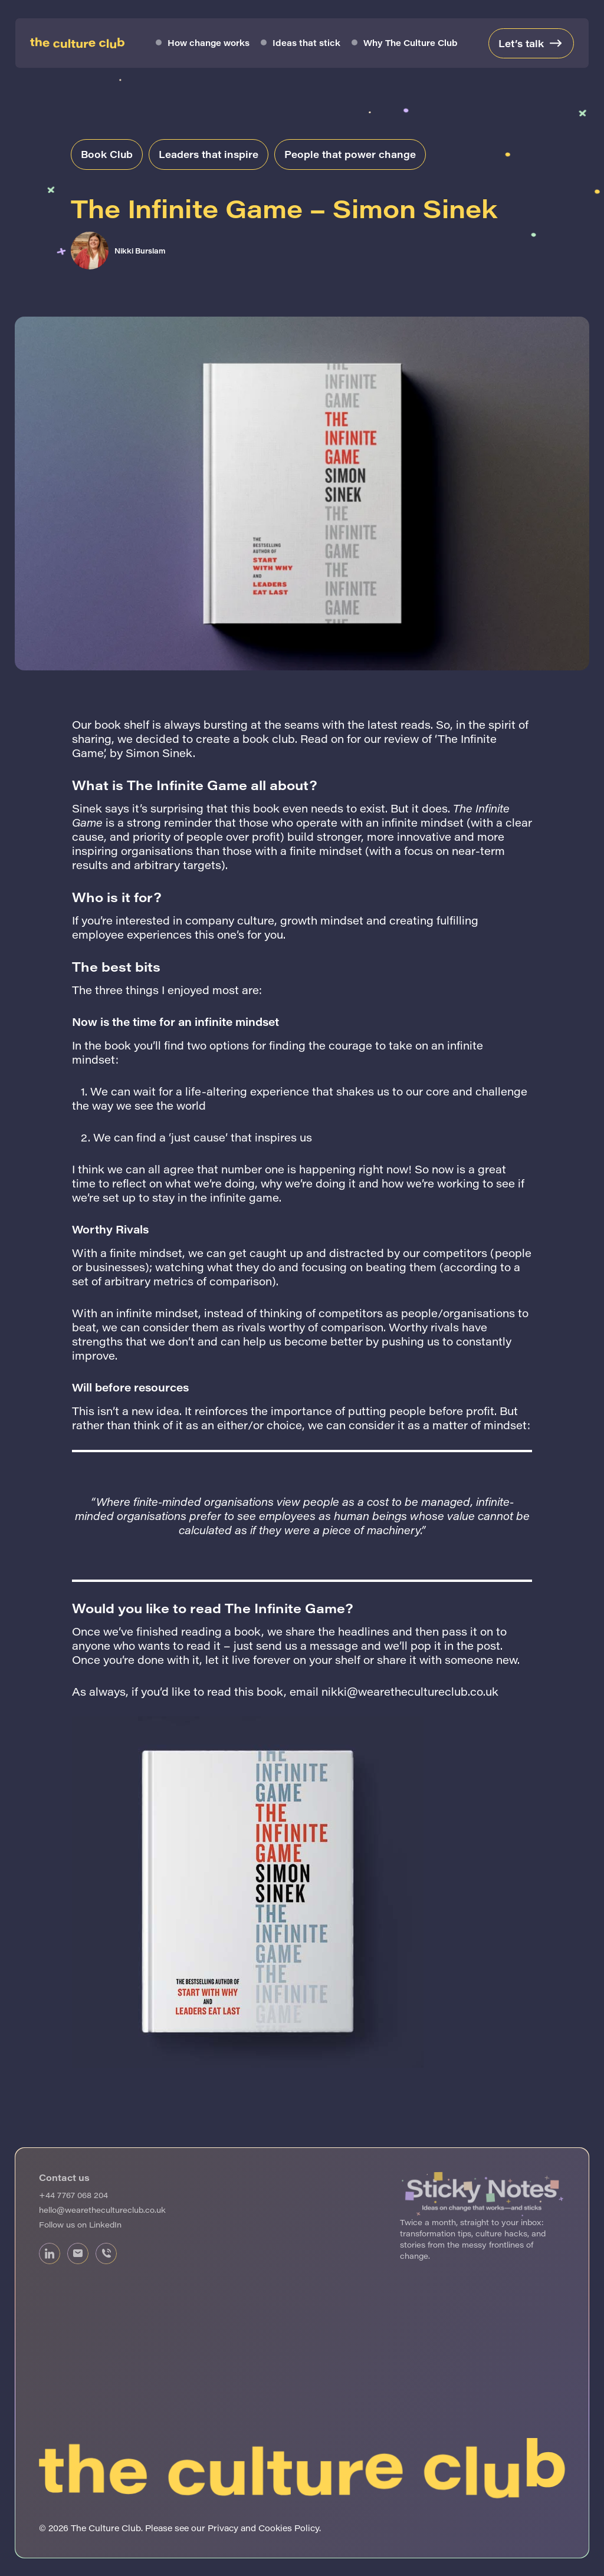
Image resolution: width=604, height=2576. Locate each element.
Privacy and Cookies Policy (263, 2528)
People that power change (350, 154)
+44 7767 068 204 (73, 2195)
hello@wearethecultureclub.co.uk (102, 2210)
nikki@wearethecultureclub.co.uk (409, 1692)
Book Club (107, 154)
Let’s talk (521, 43)
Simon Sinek (159, 753)
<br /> (482, 2312)
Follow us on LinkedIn (80, 2224)
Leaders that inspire (208, 154)
